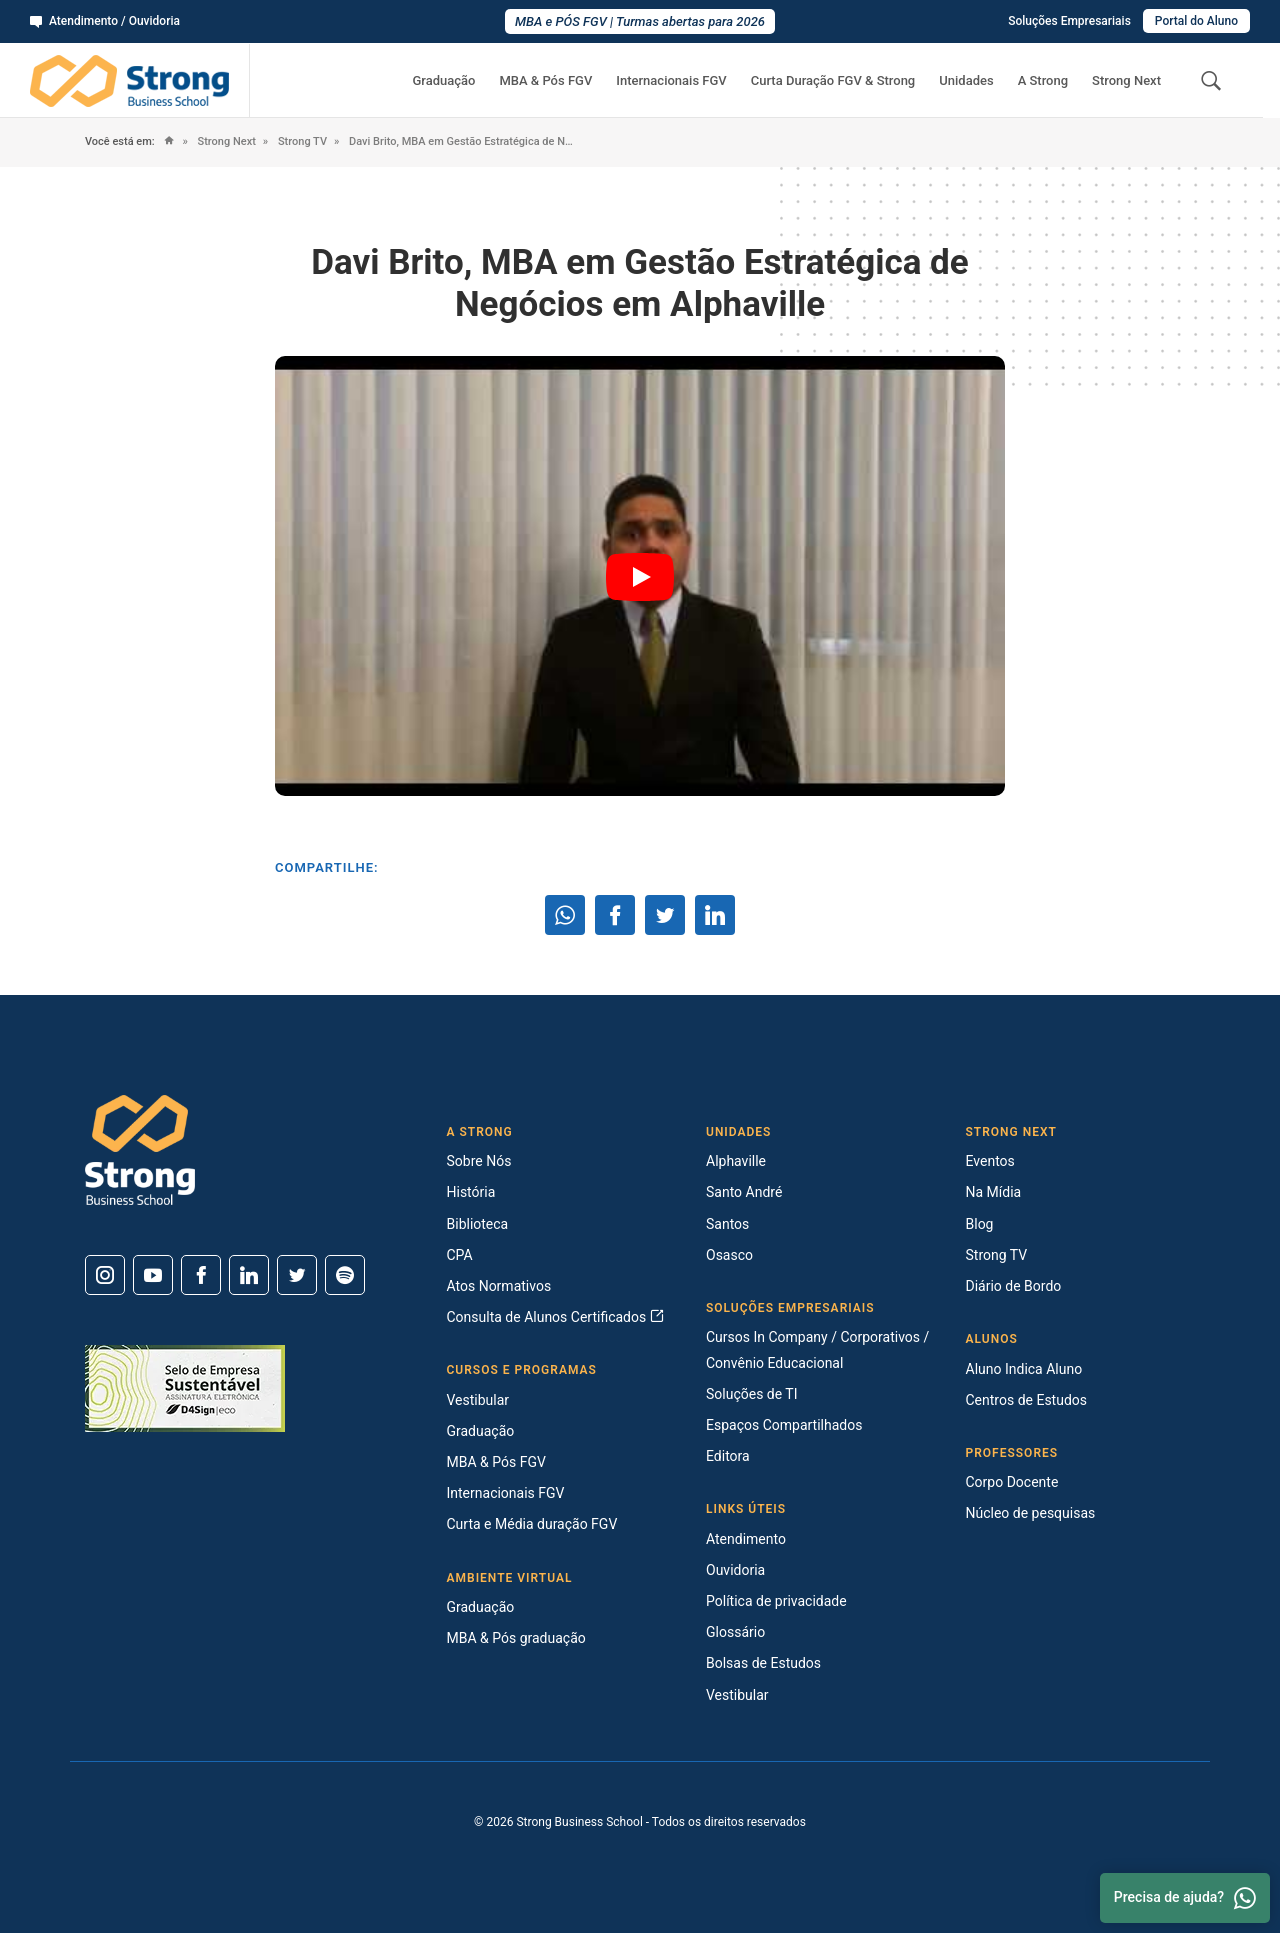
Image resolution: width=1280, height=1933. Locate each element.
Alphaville (736, 1161)
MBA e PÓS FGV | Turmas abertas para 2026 (640, 21)
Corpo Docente (1012, 1482)
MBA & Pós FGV (545, 80)
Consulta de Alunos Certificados (555, 1317)
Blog (980, 1224)
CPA (460, 1255)
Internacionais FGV (671, 80)
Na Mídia (994, 1192)
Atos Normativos (499, 1286)
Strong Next (1126, 80)
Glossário (735, 1632)
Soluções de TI (752, 1394)
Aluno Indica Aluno (1024, 1369)
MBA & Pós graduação (516, 1638)
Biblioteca (478, 1224)
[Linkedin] (249, 1275)
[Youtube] (153, 1275)
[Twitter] (297, 1275)
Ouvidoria (735, 1570)
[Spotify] (345, 1275)
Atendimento (746, 1539)
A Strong (1043, 80)
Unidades (966, 80)
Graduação (443, 80)
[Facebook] (201, 1275)
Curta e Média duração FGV (532, 1524)
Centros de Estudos (1027, 1400)
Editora (728, 1456)
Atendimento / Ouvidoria (105, 21)
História (471, 1192)
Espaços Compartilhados (784, 1425)
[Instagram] (105, 1275)
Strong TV (301, 141)
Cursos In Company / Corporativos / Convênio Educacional (817, 1349)
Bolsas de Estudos (763, 1663)
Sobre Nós (479, 1161)
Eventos (990, 1161)
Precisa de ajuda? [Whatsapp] (1185, 1898)
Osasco (729, 1255)
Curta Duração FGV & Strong (833, 80)
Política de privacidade (776, 1601)
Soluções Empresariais (1069, 21)
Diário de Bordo (1014, 1286)
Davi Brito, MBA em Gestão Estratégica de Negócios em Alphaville (461, 141)
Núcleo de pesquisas (1031, 1513)
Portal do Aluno (1196, 21)
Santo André (744, 1192)
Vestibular (478, 1400)
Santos (727, 1224)
